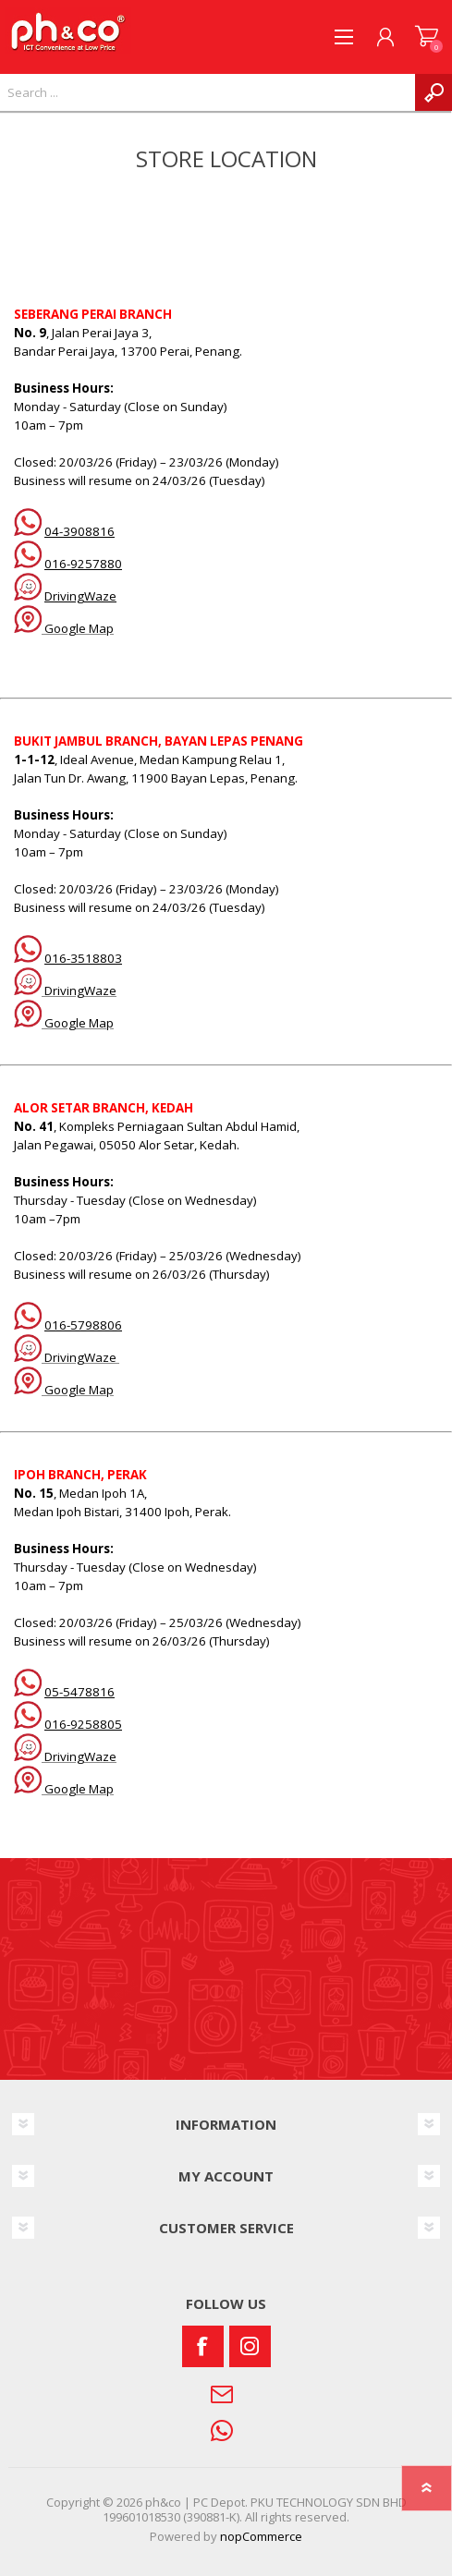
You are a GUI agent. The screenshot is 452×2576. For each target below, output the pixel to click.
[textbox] (207, 92)
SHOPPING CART (426, 37)
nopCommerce (261, 2536)
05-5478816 (79, 1691)
